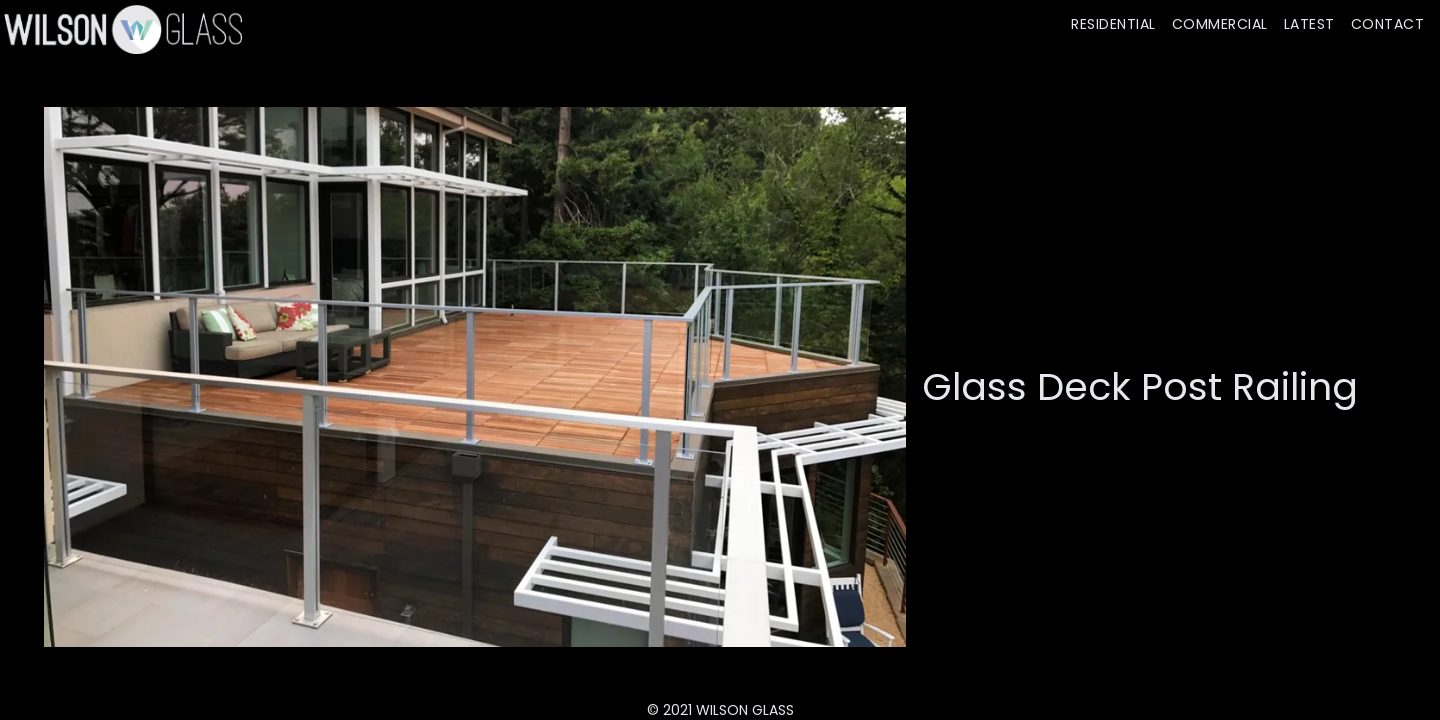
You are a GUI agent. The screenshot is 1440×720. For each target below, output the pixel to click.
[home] (121, 29)
